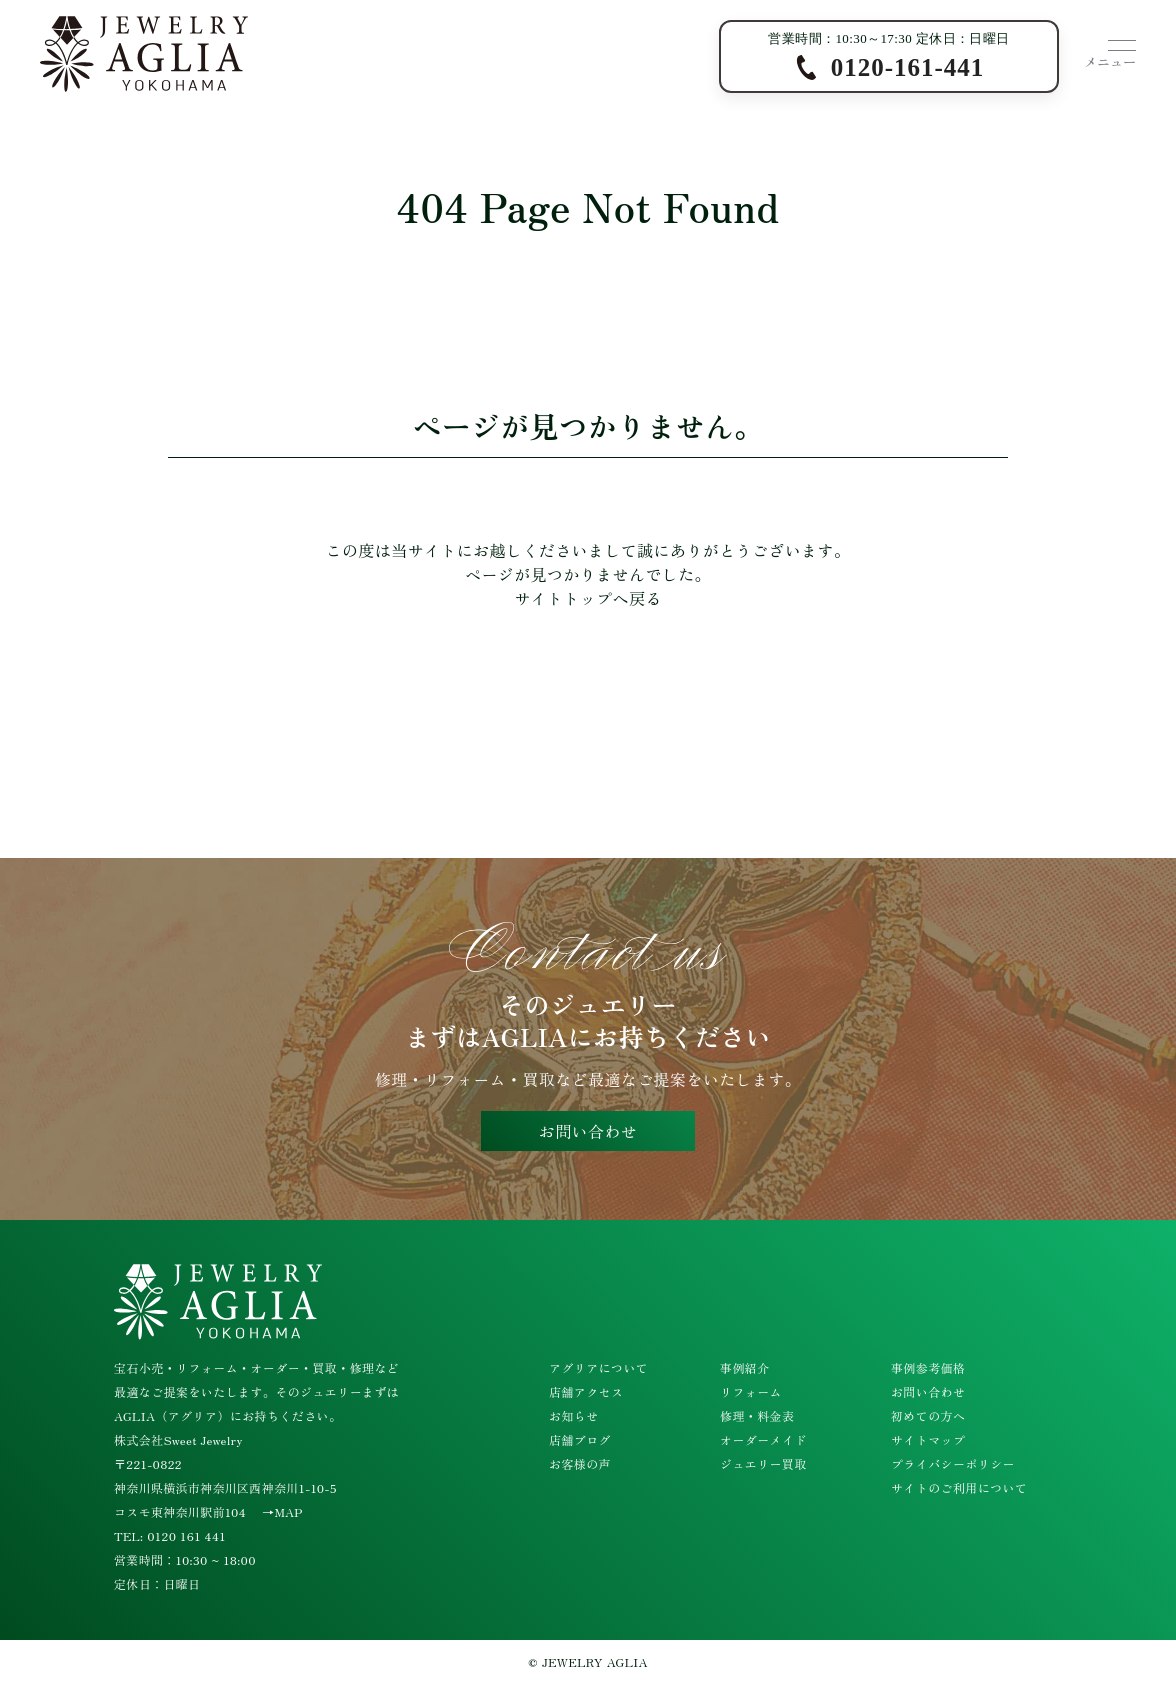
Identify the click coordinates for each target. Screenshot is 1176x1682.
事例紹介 (745, 1367)
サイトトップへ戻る (588, 598)
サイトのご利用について (959, 1487)
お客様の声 (580, 1463)
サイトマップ (928, 1439)
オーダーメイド (763, 1439)
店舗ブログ (580, 1439)
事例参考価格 (928, 1367)
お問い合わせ (588, 1131)
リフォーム (751, 1391)
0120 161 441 (186, 1535)
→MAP (282, 1511)
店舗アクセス (586, 1391)
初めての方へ (928, 1415)
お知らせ (574, 1415)
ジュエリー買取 (763, 1463)
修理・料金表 (757, 1415)
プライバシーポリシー (953, 1463)
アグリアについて (598, 1367)
